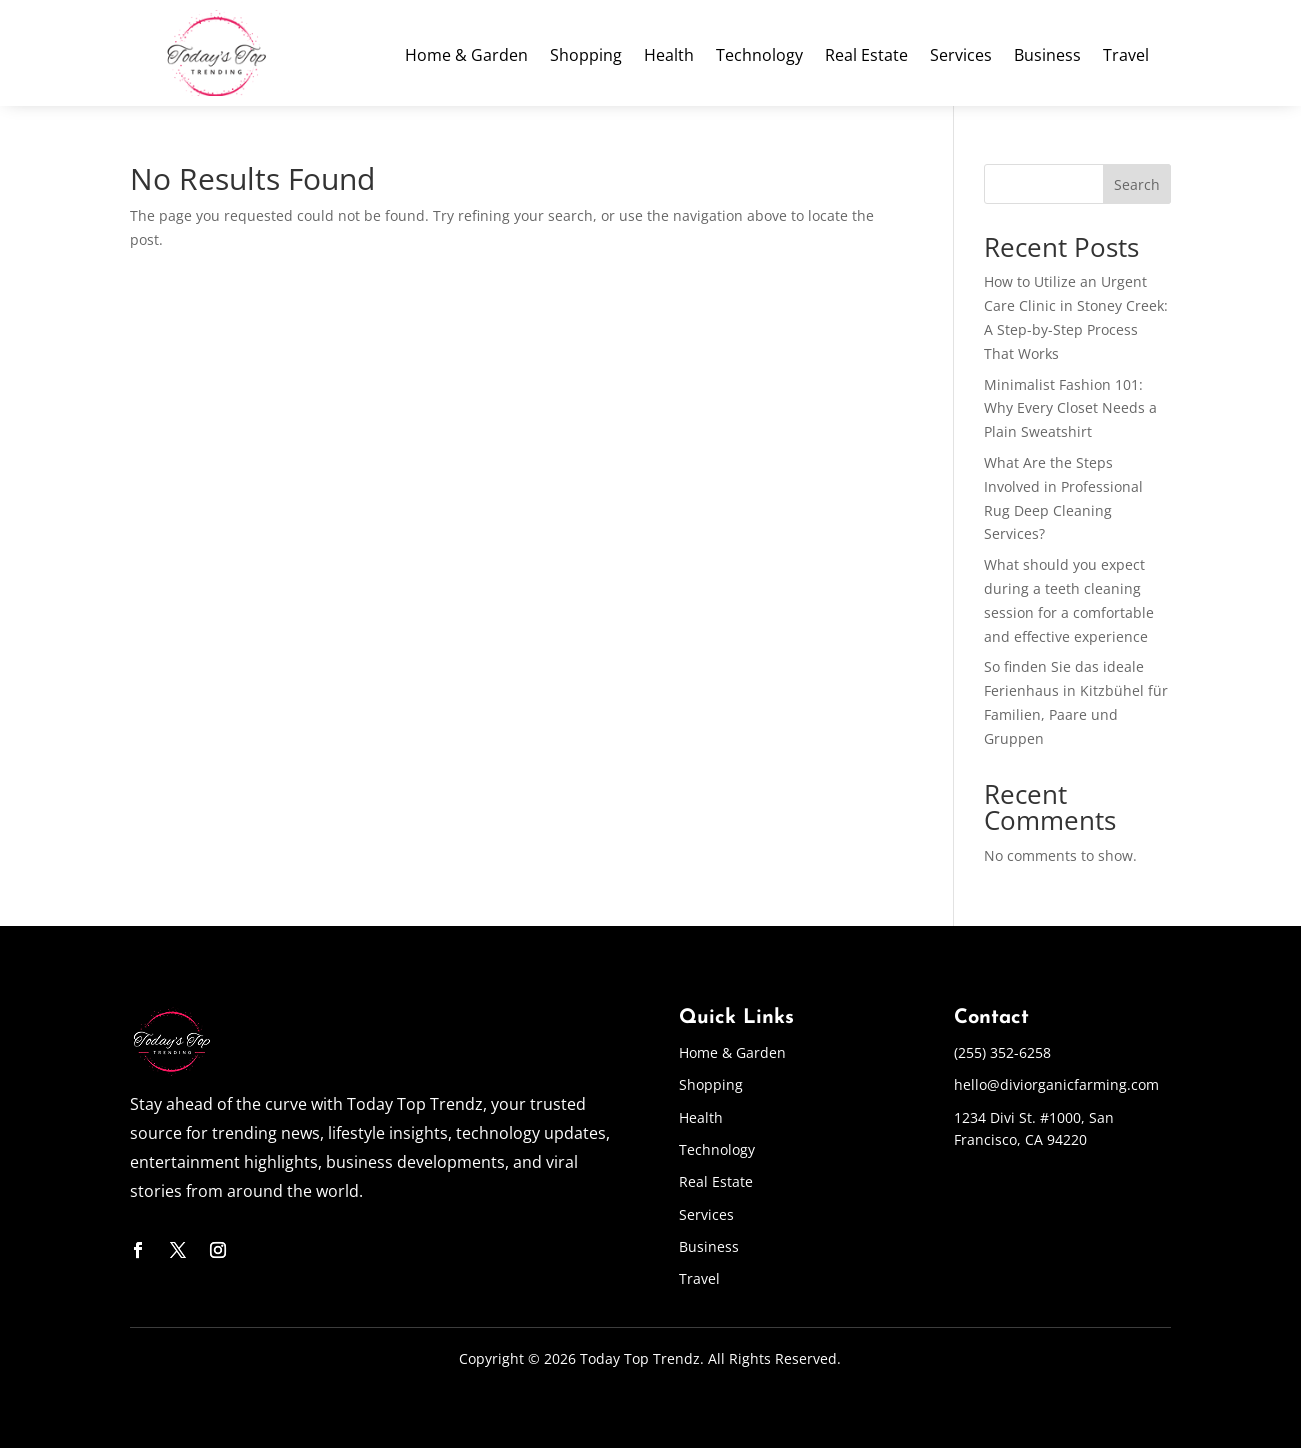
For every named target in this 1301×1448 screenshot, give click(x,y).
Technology (759, 57)
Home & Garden (466, 57)
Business (1047, 57)
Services (961, 57)
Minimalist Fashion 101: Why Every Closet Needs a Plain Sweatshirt (1070, 408)
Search (1137, 184)
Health (669, 57)
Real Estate (866, 57)
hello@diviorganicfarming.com (1056, 1084)
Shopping (586, 57)
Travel (1126, 57)
